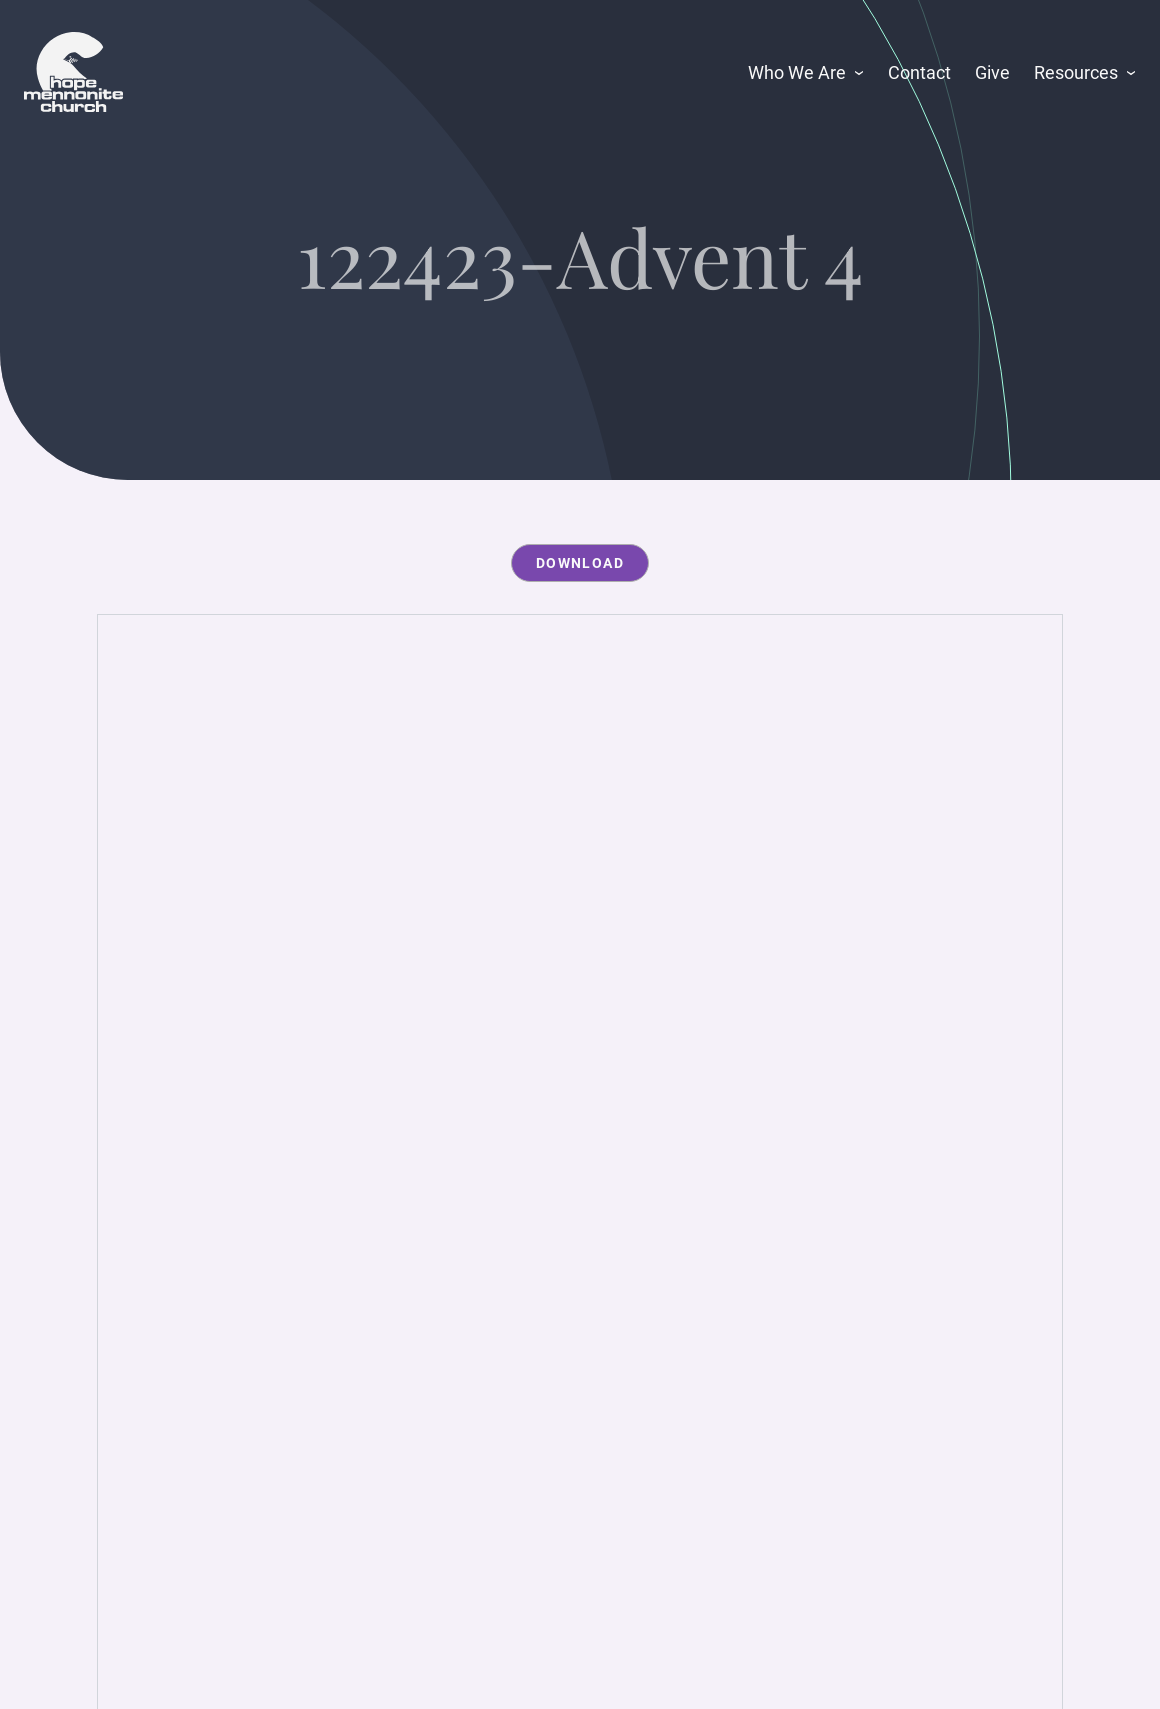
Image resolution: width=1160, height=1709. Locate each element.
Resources (1076, 72)
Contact (919, 72)
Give (992, 72)
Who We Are (797, 72)
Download (580, 563)
